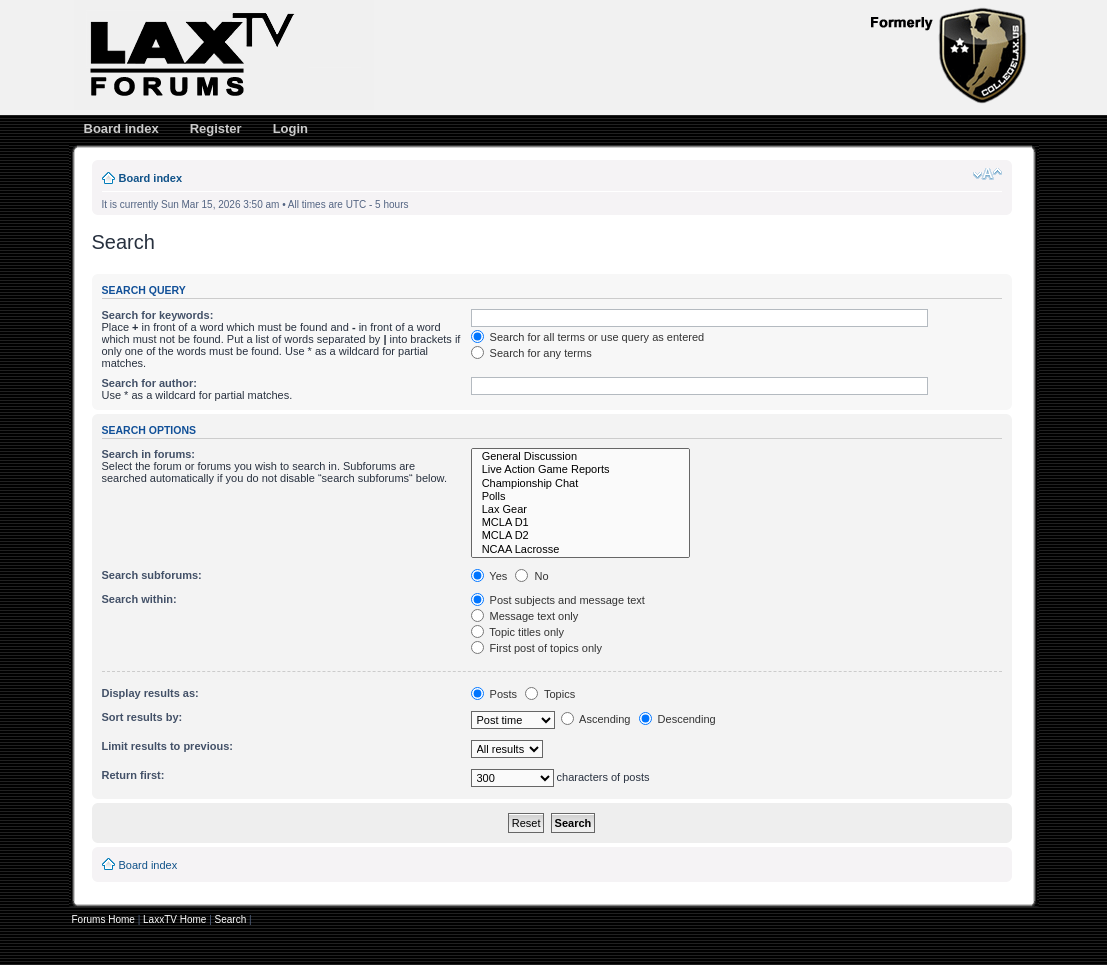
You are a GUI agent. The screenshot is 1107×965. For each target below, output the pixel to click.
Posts (494, 694)
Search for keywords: (158, 315)
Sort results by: (142, 717)
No (531, 576)
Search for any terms (531, 353)
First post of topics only (537, 648)
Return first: (133, 775)
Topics (550, 694)
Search (231, 919)
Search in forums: (149, 454)
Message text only (525, 616)
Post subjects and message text (558, 600)
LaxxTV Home (174, 919)
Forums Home (103, 919)
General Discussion (581, 456)
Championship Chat (581, 483)
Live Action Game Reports (581, 469)
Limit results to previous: (167, 746)
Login (290, 128)
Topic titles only (517, 632)
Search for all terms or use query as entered (588, 337)
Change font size (987, 174)
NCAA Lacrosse (581, 549)
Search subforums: (152, 575)
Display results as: (150, 693)
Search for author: (149, 383)
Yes (489, 576)
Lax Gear (581, 509)
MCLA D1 (581, 522)
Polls (581, 496)
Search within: (139, 599)
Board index (121, 128)
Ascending (596, 719)
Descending (677, 719)
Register (216, 128)
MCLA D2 (581, 535)
